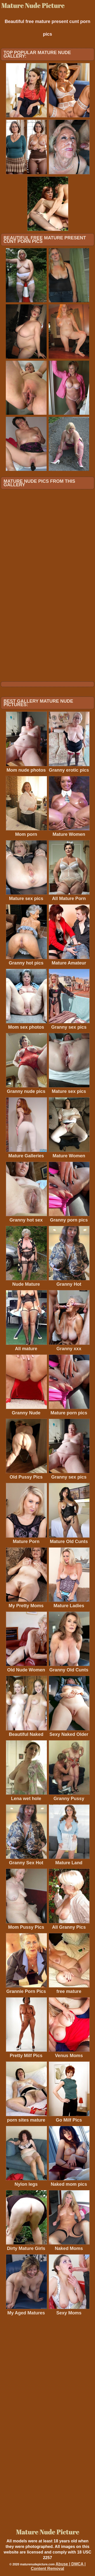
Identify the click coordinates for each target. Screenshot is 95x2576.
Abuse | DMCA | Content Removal (58, 2566)
